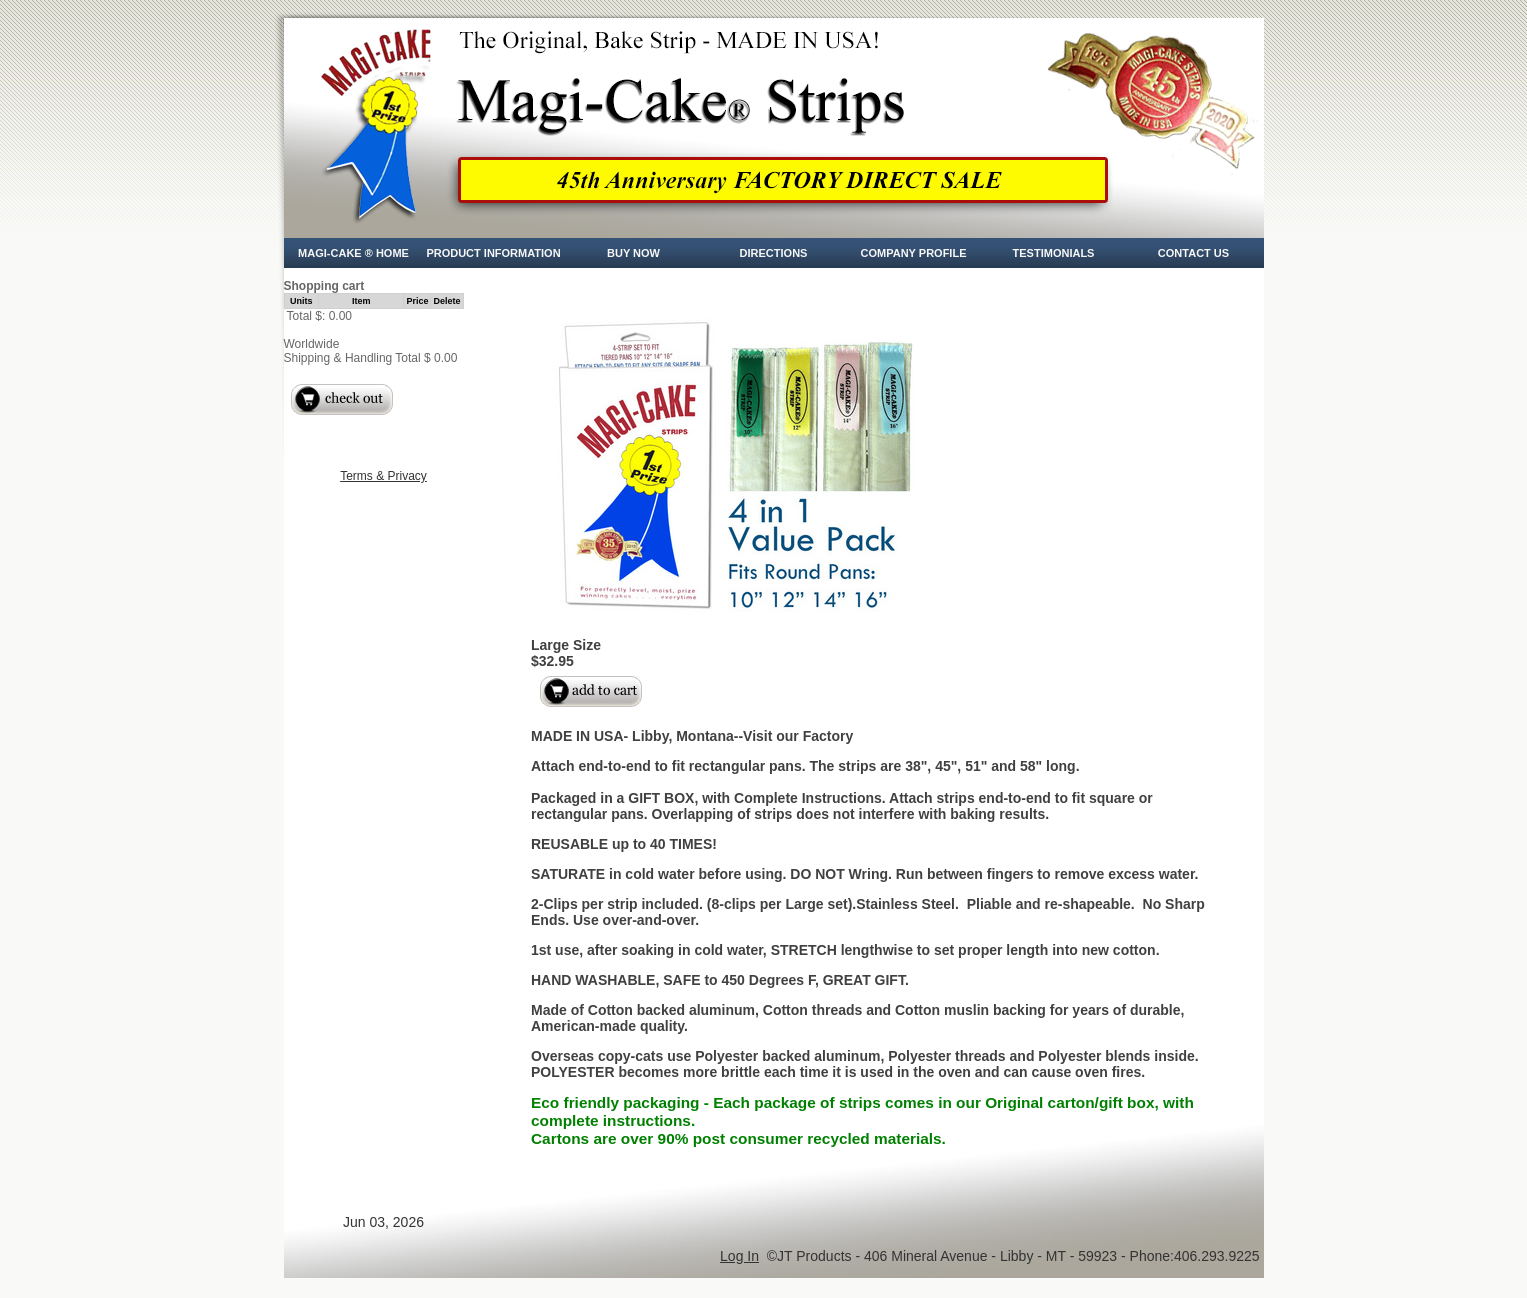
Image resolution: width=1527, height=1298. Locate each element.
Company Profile (914, 253)
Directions (774, 253)
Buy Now (633, 253)
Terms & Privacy (383, 476)
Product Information (493, 253)
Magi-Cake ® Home (353, 253)
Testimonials (1054, 253)
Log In (739, 1256)
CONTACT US (1193, 253)
